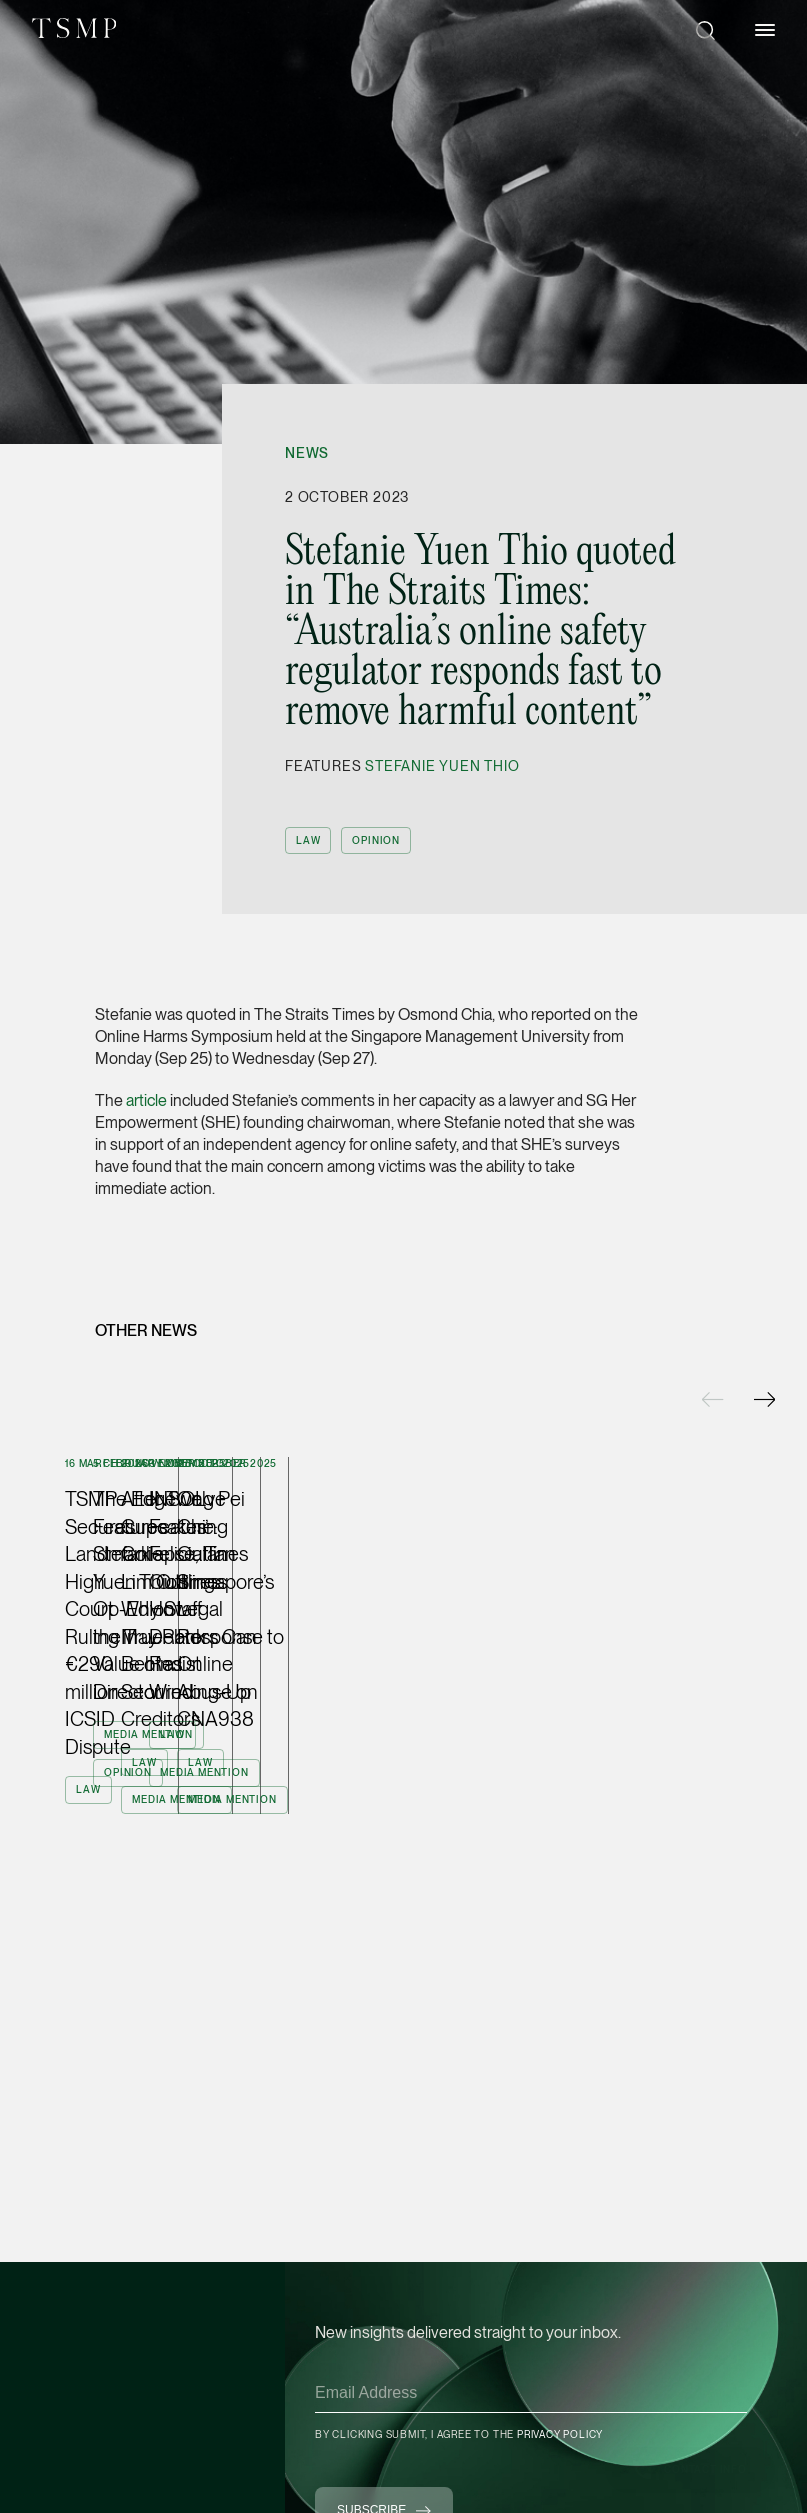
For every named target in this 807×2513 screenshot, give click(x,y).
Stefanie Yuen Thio (442, 766)
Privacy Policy (560, 2434)
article (146, 1100)
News (307, 453)
